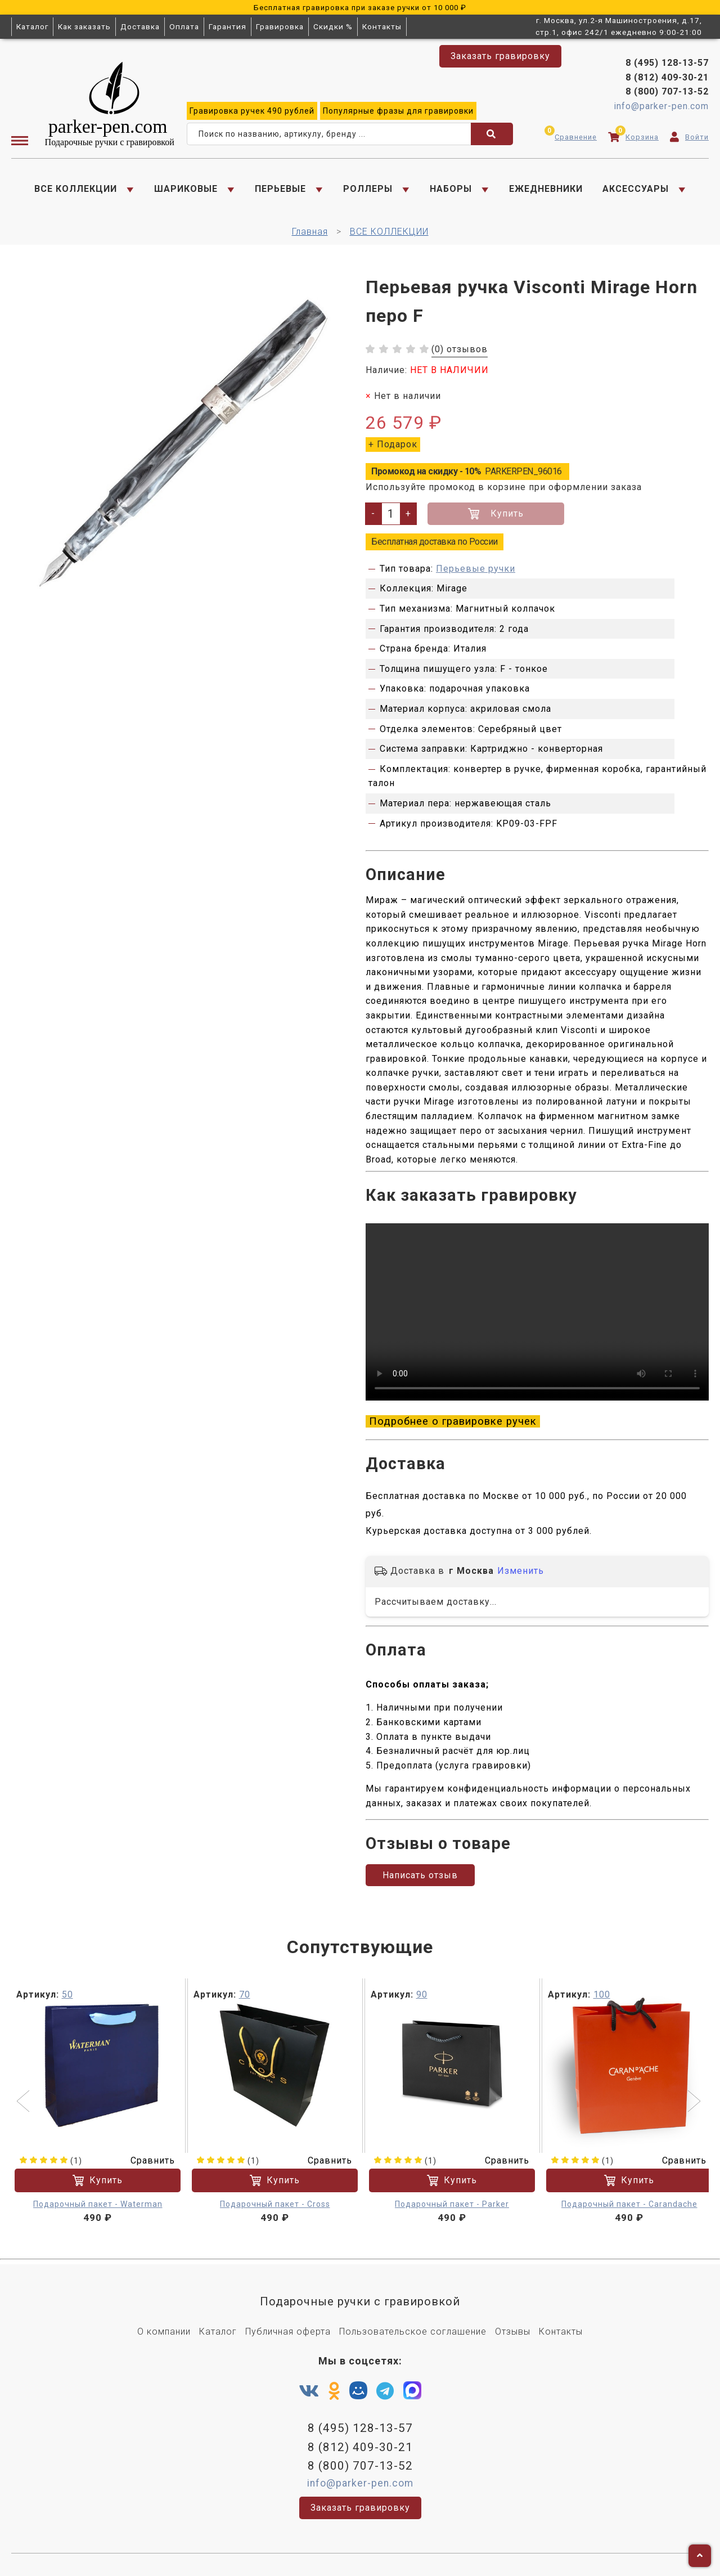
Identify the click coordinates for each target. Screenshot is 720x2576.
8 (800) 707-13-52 (667, 91)
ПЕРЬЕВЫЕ (280, 188)
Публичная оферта (288, 2331)
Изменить (520, 1570)
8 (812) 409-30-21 (667, 77)
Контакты (382, 26)
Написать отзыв (420, 1875)
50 (67, 1994)
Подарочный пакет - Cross (275, 2204)
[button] (24, 2102)
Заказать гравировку (500, 56)
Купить (496, 513)
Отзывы (512, 2331)
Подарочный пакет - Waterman (98, 2204)
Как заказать (84, 26)
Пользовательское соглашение (413, 2331)
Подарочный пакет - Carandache (629, 2204)
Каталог (32, 26)
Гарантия (227, 26)
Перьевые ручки (475, 568)
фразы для (398, 110)
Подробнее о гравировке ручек (453, 1421)
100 (601, 1994)
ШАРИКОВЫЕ (186, 188)
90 (422, 1994)
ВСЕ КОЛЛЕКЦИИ (75, 188)
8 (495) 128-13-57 (667, 62)
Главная (310, 231)
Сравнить (145, 2160)
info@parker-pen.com (661, 106)
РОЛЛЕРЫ (368, 188)
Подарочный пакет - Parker (452, 2204)
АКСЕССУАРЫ (635, 188)
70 (244, 1994)
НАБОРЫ (451, 188)
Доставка (140, 26)
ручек (252, 110)
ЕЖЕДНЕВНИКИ (546, 188)
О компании (164, 2331)
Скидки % (333, 26)
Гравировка (280, 26)
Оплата (184, 26)
